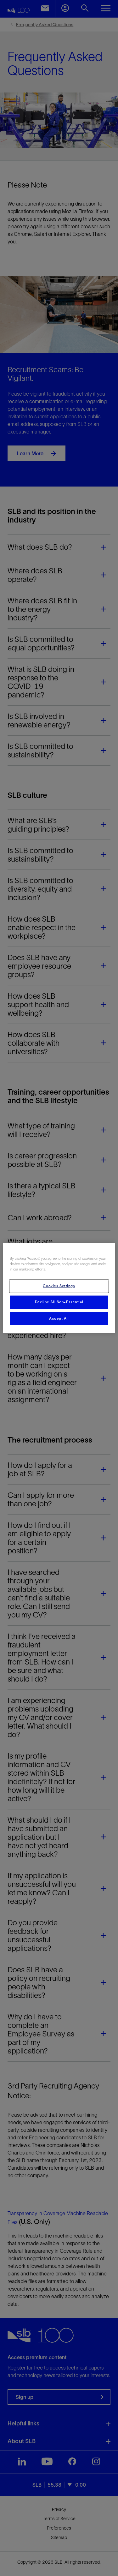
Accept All (59, 1318)
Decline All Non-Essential (59, 1302)
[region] (59, 1288)
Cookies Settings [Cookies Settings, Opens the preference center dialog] (59, 1286)
